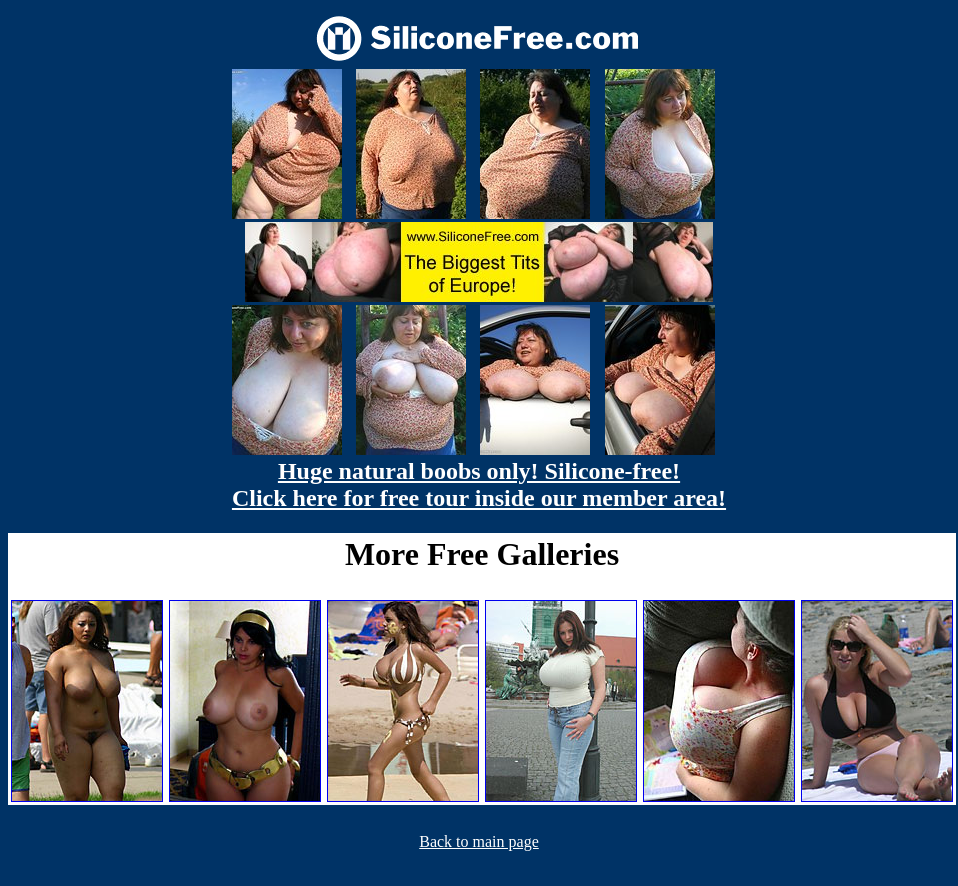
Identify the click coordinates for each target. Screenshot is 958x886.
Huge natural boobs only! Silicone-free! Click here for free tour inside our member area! (479, 484)
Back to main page (479, 841)
